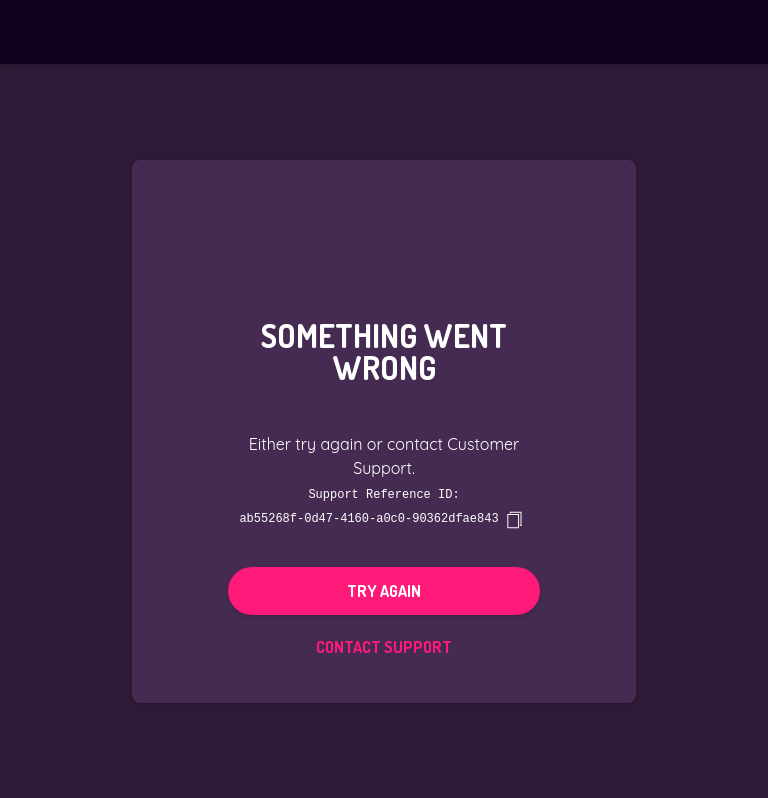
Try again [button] (384, 590)
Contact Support (384, 646)
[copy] (514, 519)
